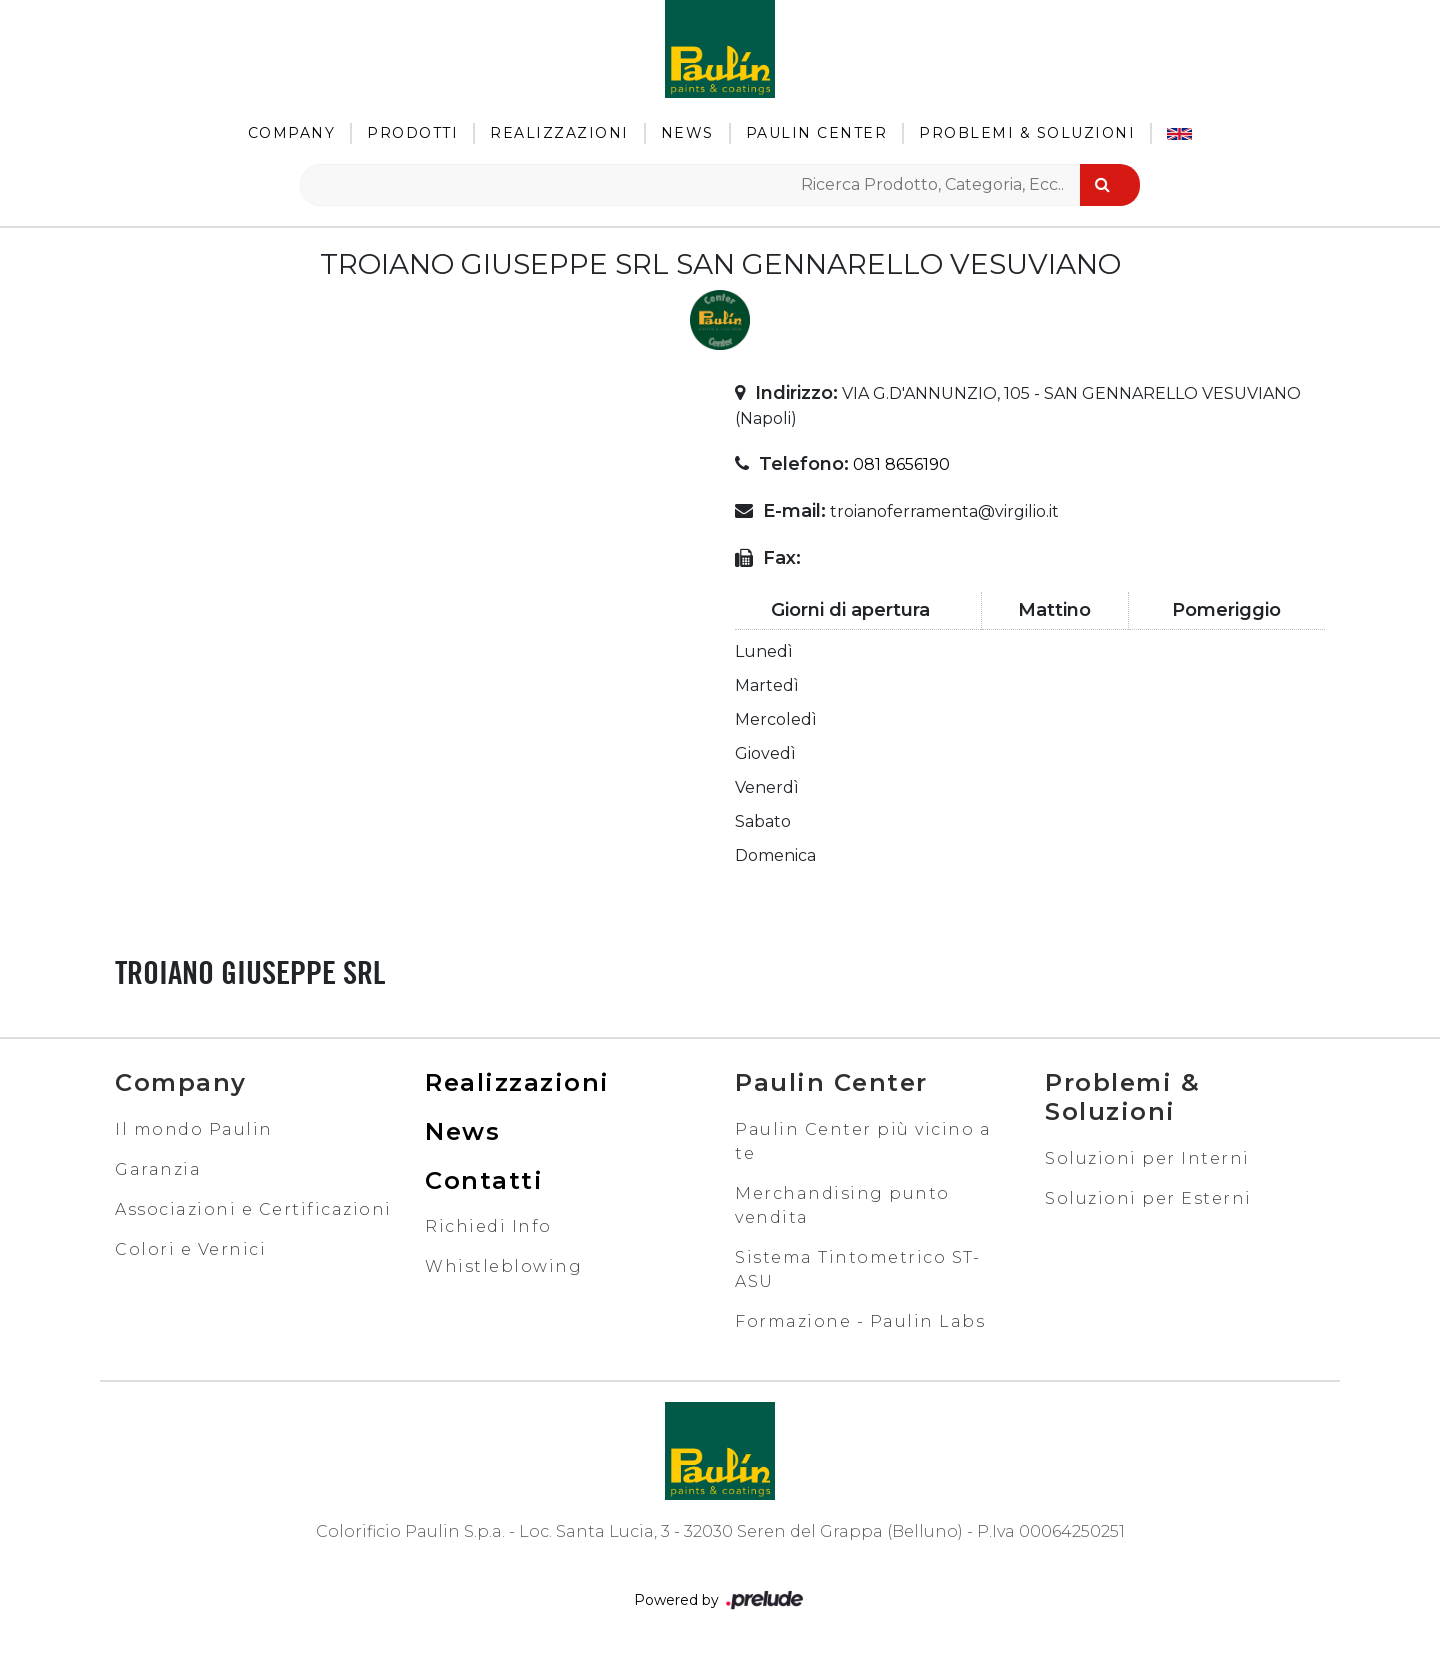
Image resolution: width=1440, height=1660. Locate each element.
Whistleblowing (503, 1266)
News (687, 133)
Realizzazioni (559, 133)
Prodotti (412, 133)
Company (292, 133)
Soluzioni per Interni (1147, 1158)
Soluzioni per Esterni (1148, 1198)
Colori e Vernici (190, 1249)
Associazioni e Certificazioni (253, 1209)
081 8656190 (901, 464)
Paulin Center (817, 133)
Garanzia (158, 1169)
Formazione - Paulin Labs (860, 1321)
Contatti (484, 1180)
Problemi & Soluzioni (1027, 133)
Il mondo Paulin (194, 1129)
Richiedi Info (488, 1226)
